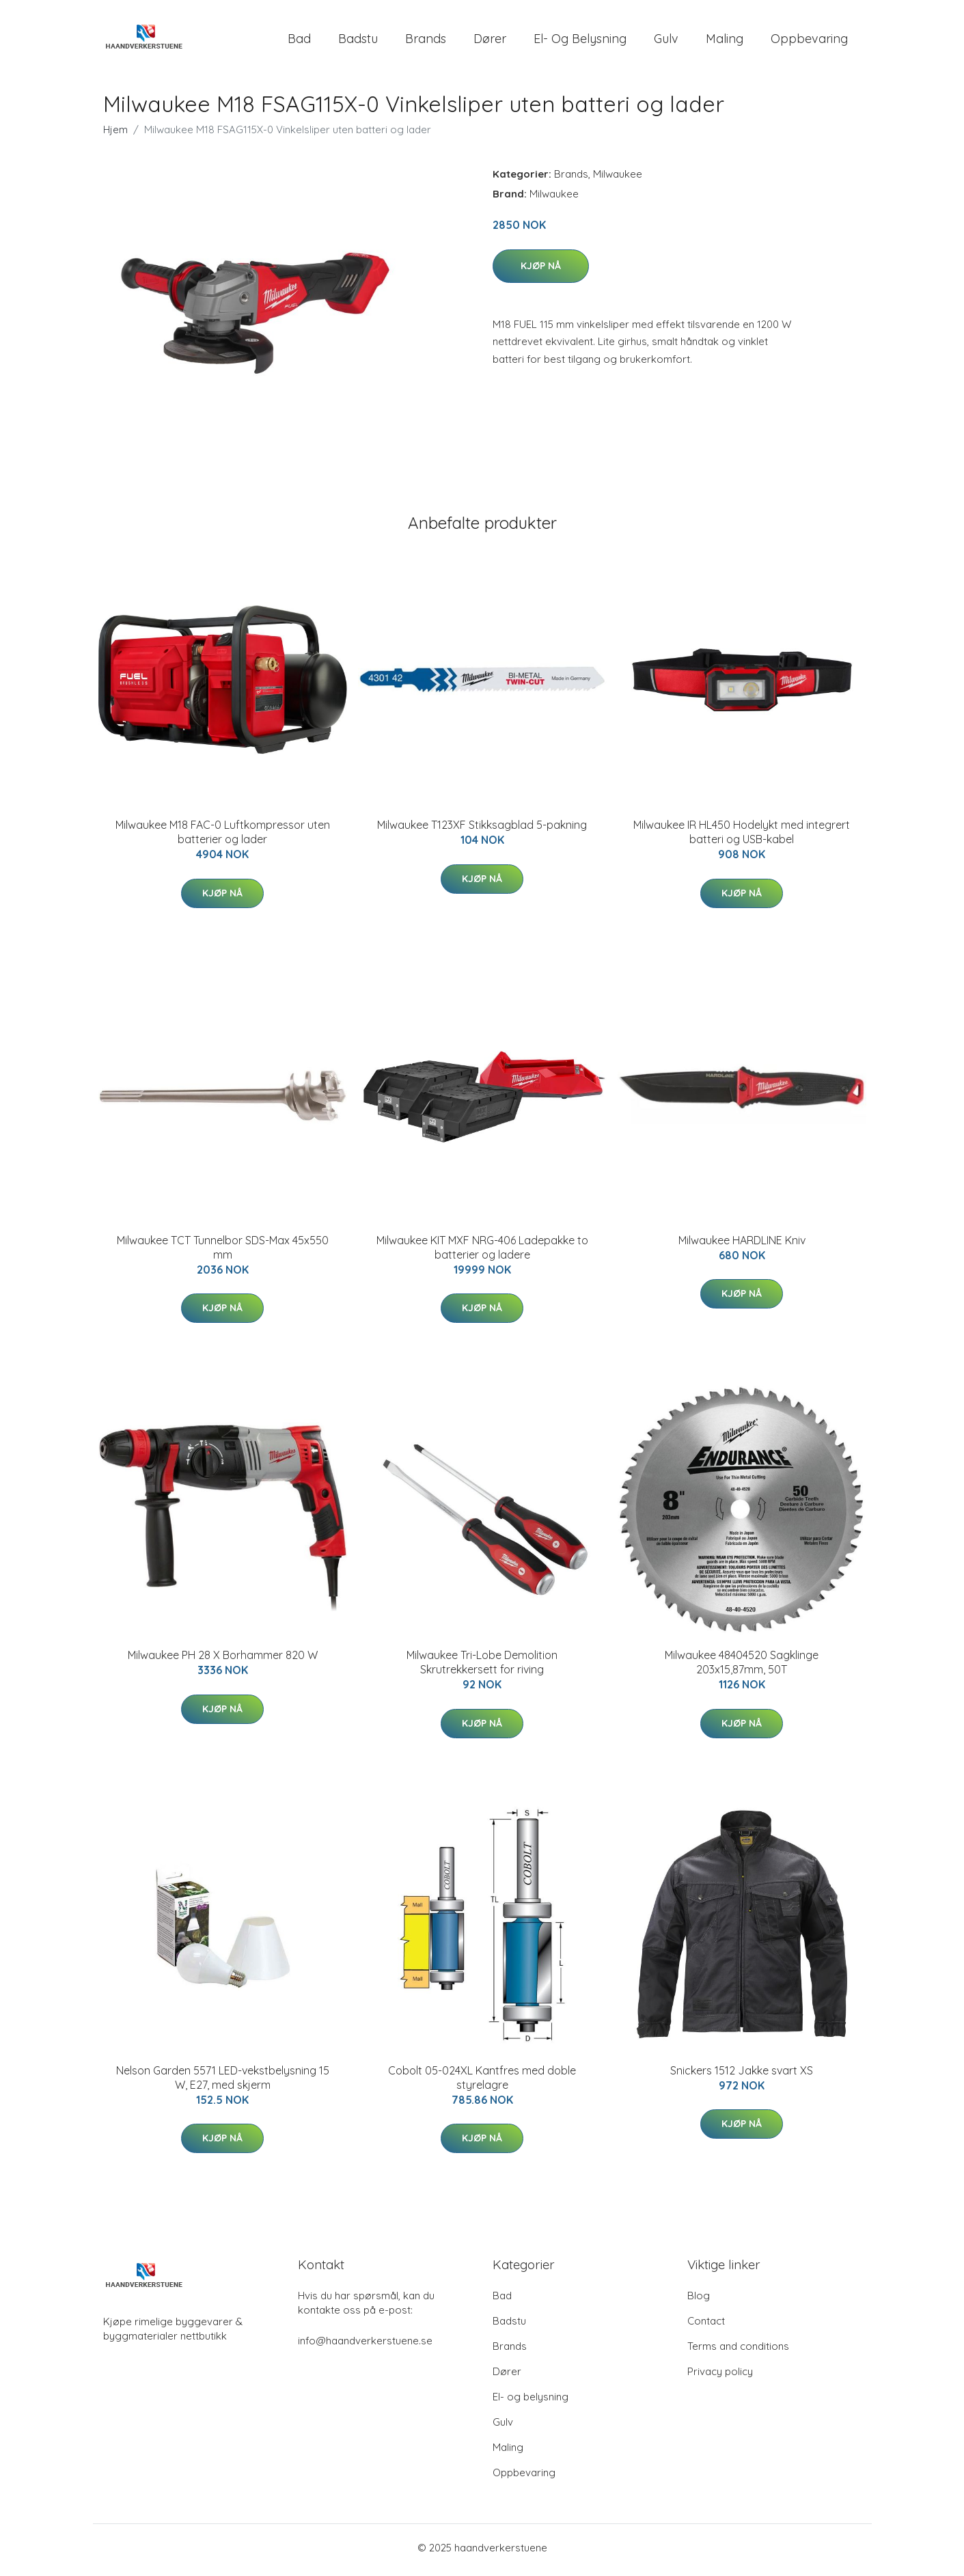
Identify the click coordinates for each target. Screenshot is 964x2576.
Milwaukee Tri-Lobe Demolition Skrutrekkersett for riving (482, 1667)
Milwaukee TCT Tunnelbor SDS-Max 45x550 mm (223, 1251)
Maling (724, 41)
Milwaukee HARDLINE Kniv (741, 1244)
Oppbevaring (809, 41)
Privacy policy (720, 2376)
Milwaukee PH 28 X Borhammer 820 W (223, 1660)
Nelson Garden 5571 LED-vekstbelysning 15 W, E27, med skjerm (222, 2082)
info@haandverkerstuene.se (365, 2345)
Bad (299, 41)
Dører (489, 41)
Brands (425, 41)
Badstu (358, 41)
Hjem (115, 134)
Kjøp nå (541, 270)
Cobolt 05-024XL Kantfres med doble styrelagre (482, 2082)
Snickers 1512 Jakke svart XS (741, 2074)
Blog (698, 2300)
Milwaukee (617, 178)
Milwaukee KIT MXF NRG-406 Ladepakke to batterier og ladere (482, 1251)
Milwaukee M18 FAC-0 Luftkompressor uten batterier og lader (222, 837)
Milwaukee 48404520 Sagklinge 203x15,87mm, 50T (741, 1667)
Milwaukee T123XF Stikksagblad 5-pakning (482, 829)
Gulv (666, 41)
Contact (706, 2325)
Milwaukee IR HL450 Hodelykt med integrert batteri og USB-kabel (741, 837)
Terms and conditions (738, 2350)
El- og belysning (580, 41)
